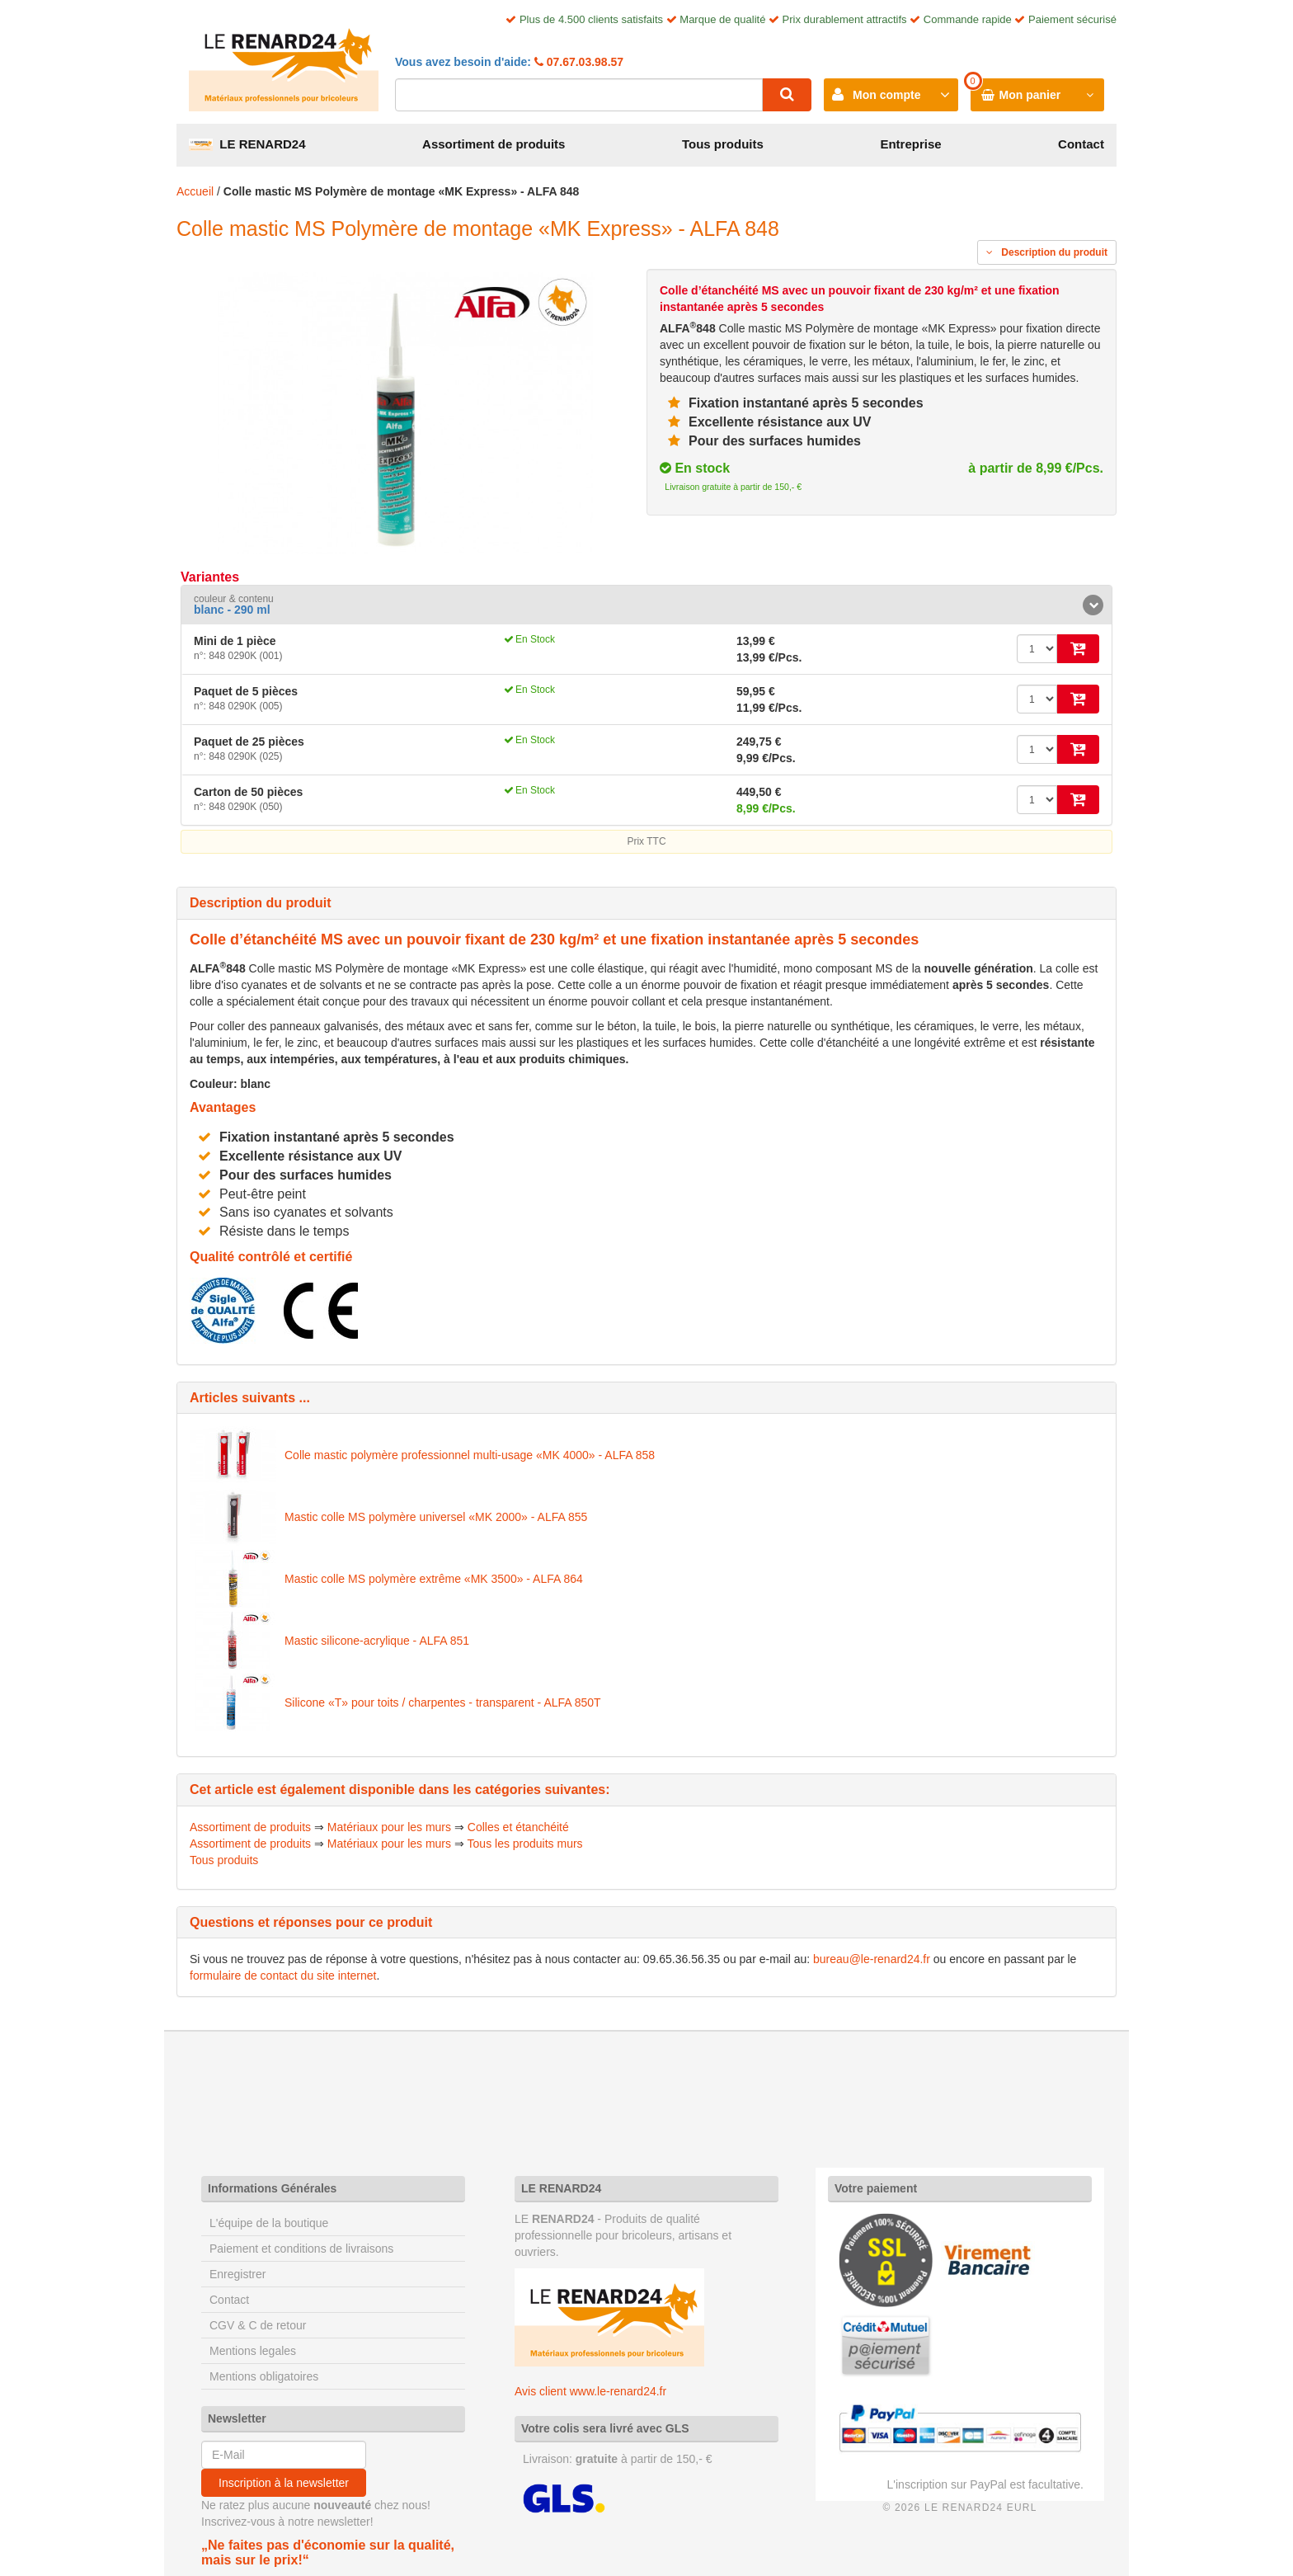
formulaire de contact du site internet (283, 1975)
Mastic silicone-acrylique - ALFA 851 (376, 1640)
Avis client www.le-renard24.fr (590, 2391)
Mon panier (1030, 94)
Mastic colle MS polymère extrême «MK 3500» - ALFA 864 (433, 1578)
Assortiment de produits (493, 144)
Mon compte (886, 94)
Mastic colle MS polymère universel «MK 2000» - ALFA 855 (435, 1516)
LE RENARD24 (247, 144)
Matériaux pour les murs (389, 1827)
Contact (1081, 144)
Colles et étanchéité (518, 1827)
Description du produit (1046, 252)
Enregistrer (237, 2274)
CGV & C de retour (258, 2325)
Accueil (195, 191)
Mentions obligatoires (263, 2376)
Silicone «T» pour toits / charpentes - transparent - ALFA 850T (442, 1702)
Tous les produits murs (525, 1843)
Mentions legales (252, 2350)
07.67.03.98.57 (583, 61)
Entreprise (910, 144)
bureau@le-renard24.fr (871, 1959)
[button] (646, 605)
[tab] (646, 605)
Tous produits (723, 144)
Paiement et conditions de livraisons (301, 2248)
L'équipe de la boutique (268, 2223)
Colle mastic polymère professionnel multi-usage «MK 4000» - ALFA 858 (469, 1455)
